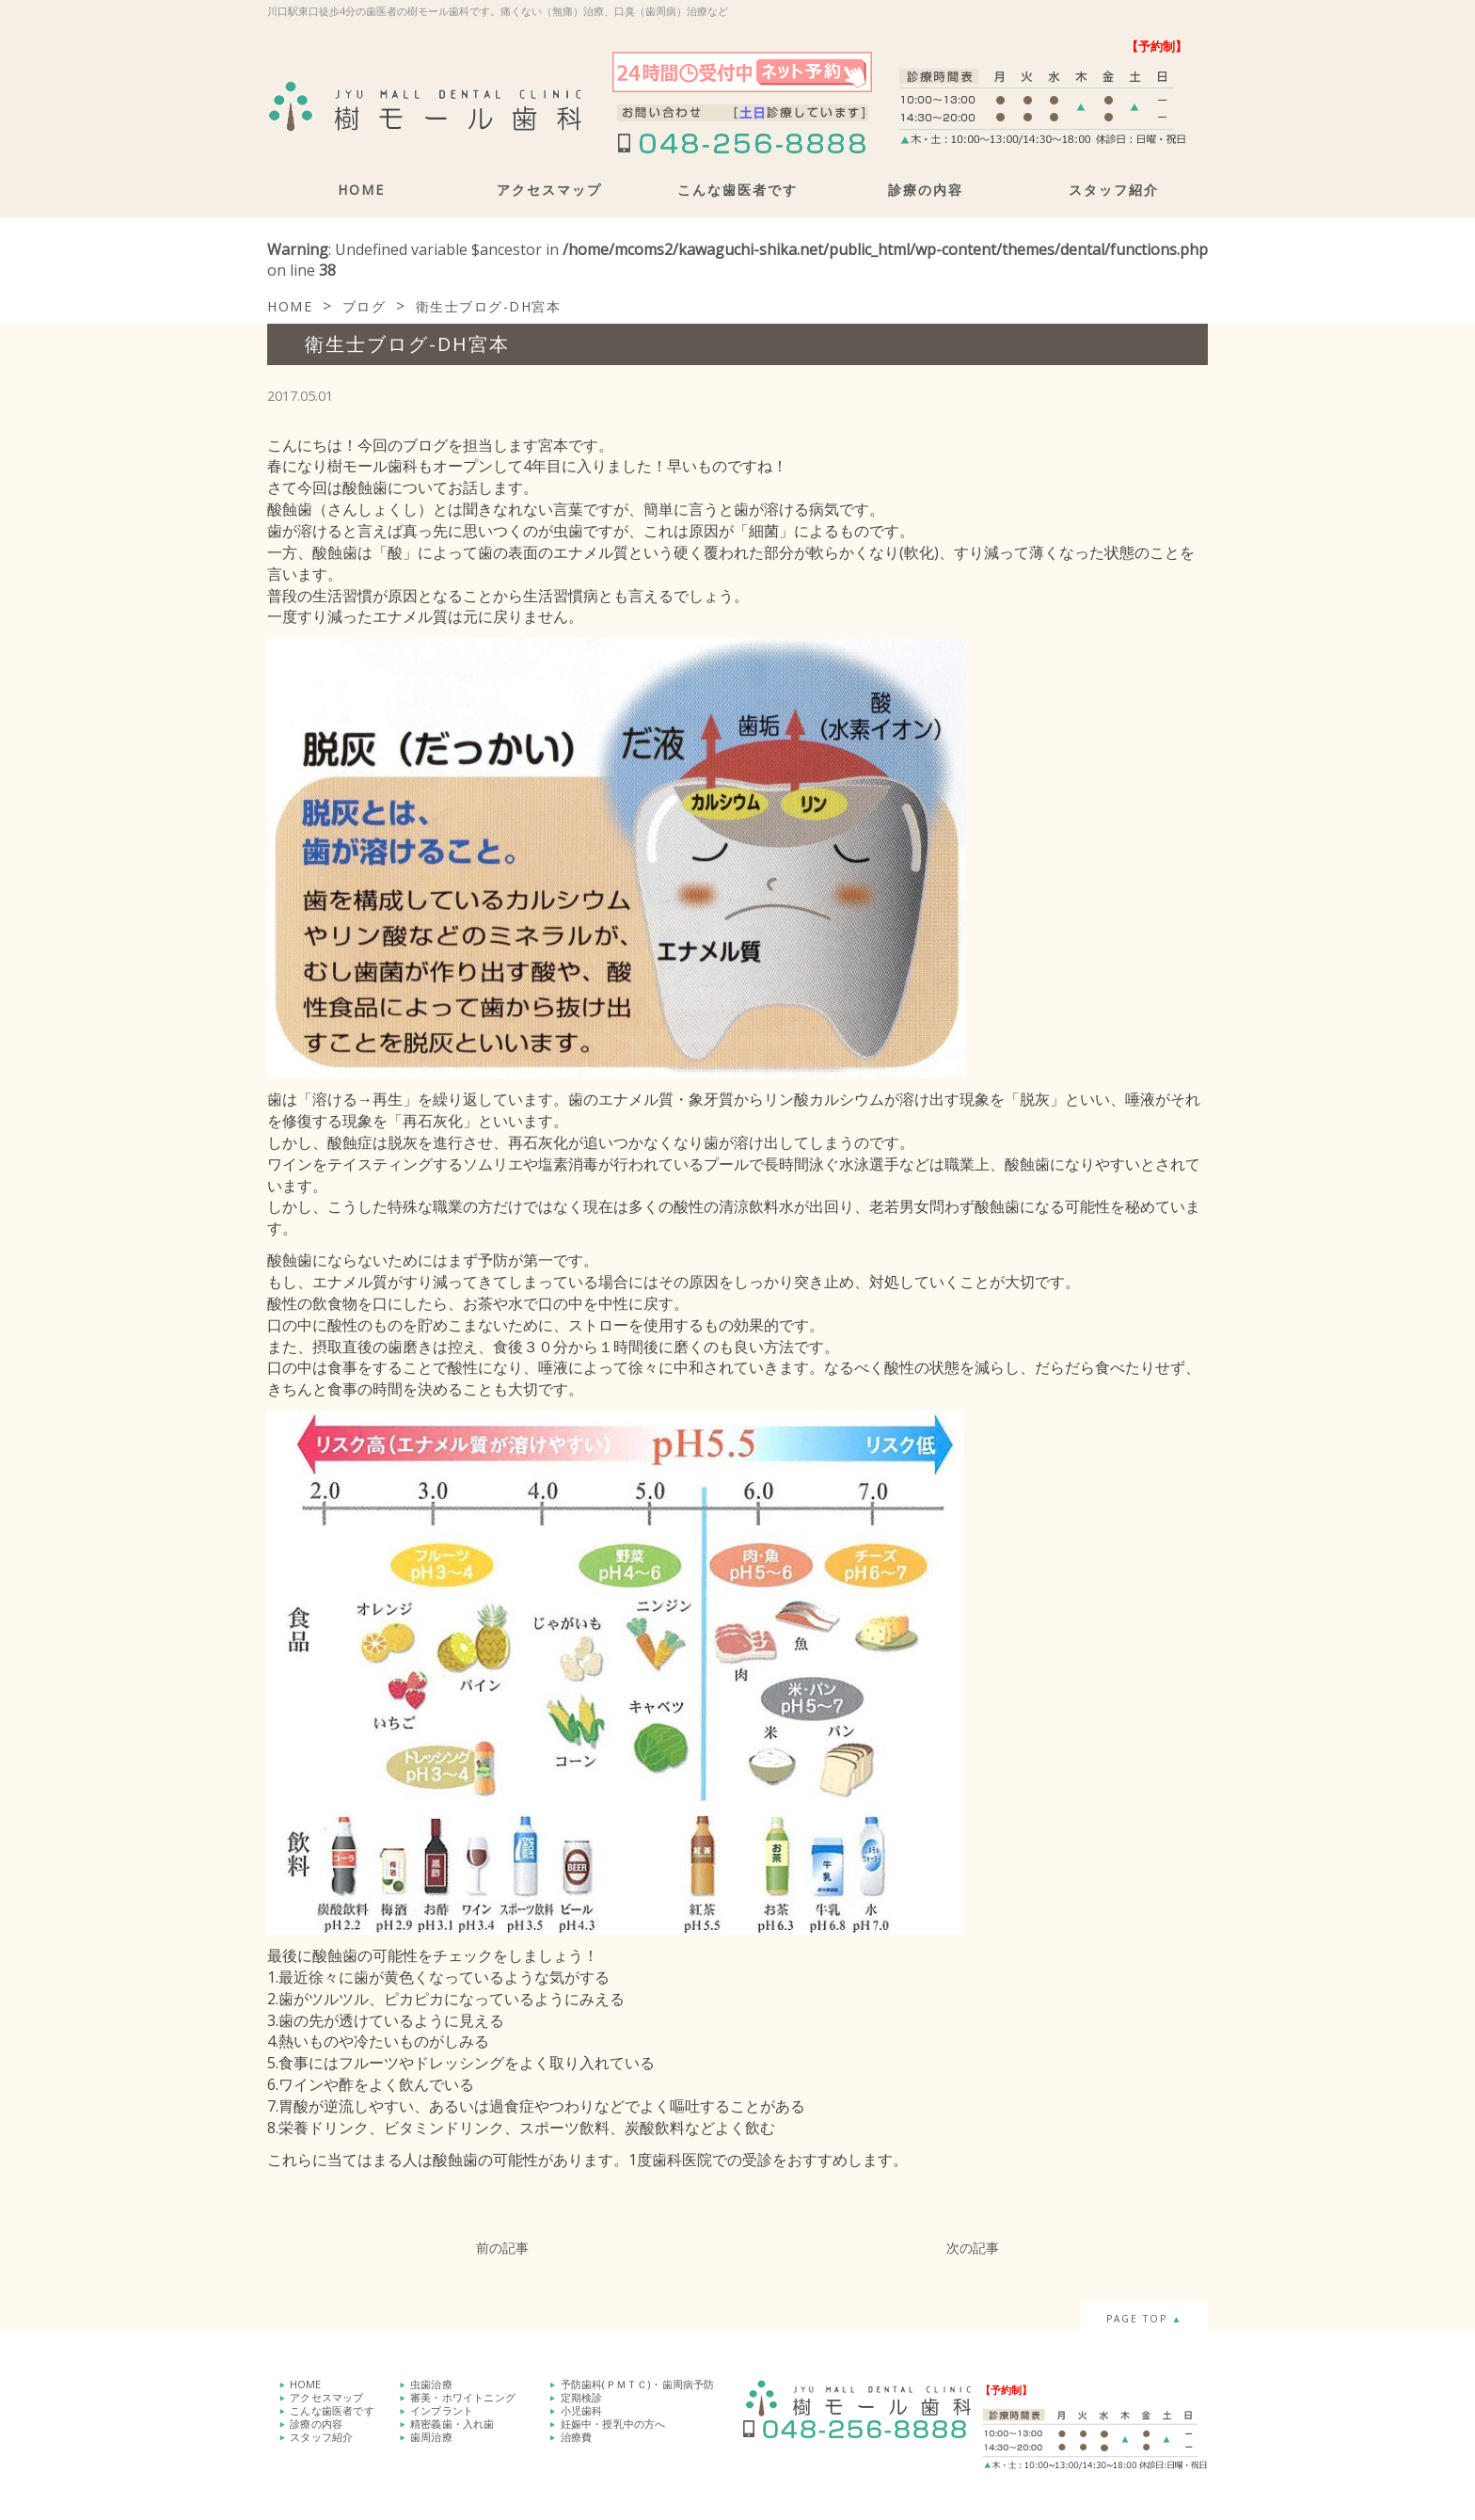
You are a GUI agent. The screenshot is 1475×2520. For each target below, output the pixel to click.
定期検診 (582, 2397)
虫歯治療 (431, 2384)
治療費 (577, 2437)
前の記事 (502, 2248)
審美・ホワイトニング (462, 2397)
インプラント (441, 2410)
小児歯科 (582, 2410)
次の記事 (972, 2248)
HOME (361, 190)
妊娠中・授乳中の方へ (613, 2423)
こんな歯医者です (737, 190)
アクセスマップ (549, 190)
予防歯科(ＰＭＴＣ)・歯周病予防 (638, 2384)
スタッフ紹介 (1114, 190)
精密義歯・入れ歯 (452, 2423)
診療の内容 (925, 190)
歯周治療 (431, 2437)
